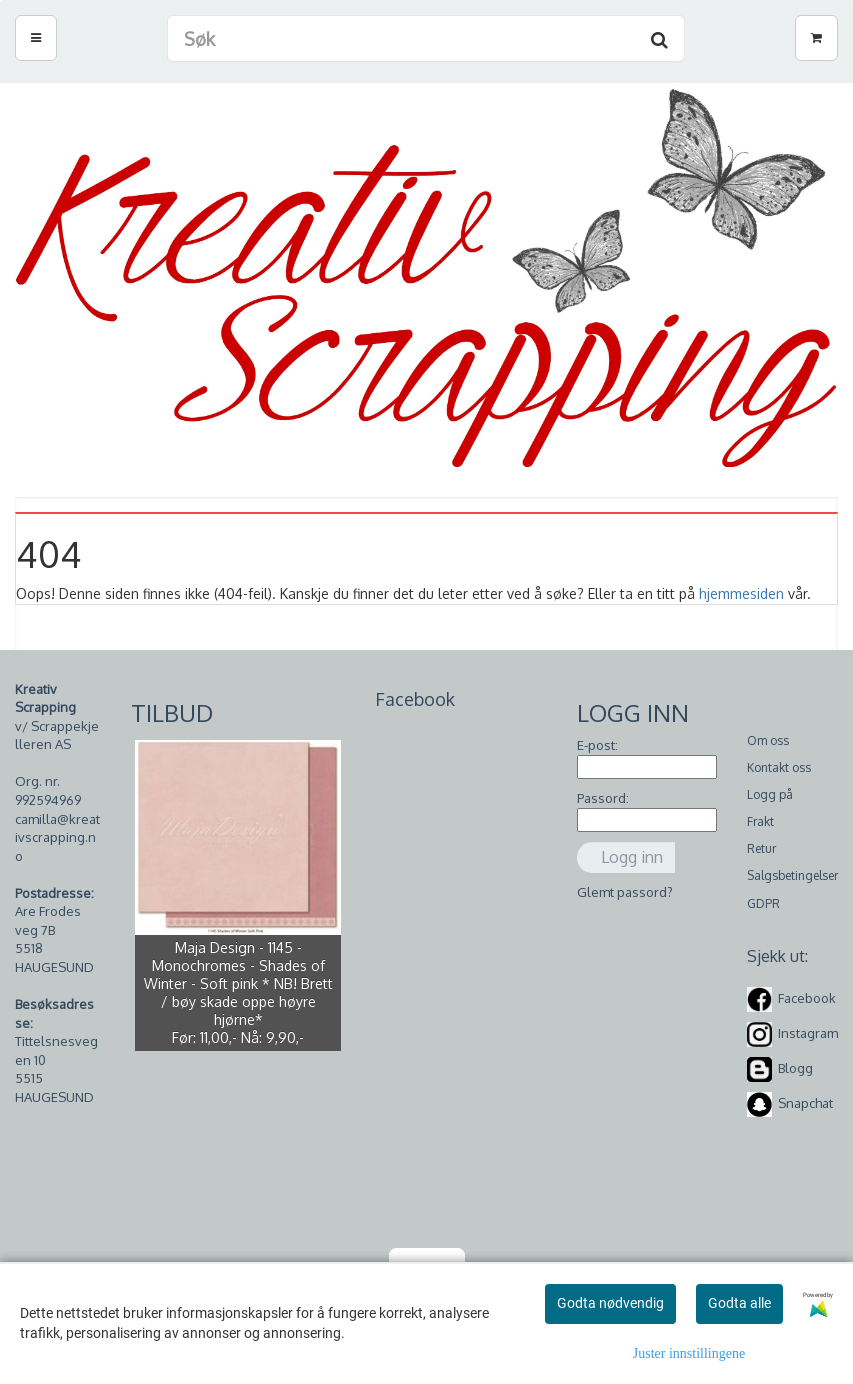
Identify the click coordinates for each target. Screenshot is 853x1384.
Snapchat (805, 1103)
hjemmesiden (741, 593)
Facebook (807, 998)
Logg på (770, 794)
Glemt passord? (625, 892)
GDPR (763, 903)
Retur (761, 848)
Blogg (795, 1068)
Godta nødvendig (610, 1303)
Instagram (808, 1033)
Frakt (760, 821)
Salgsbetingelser (792, 875)
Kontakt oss (779, 767)
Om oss (768, 740)
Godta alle (739, 1303)
